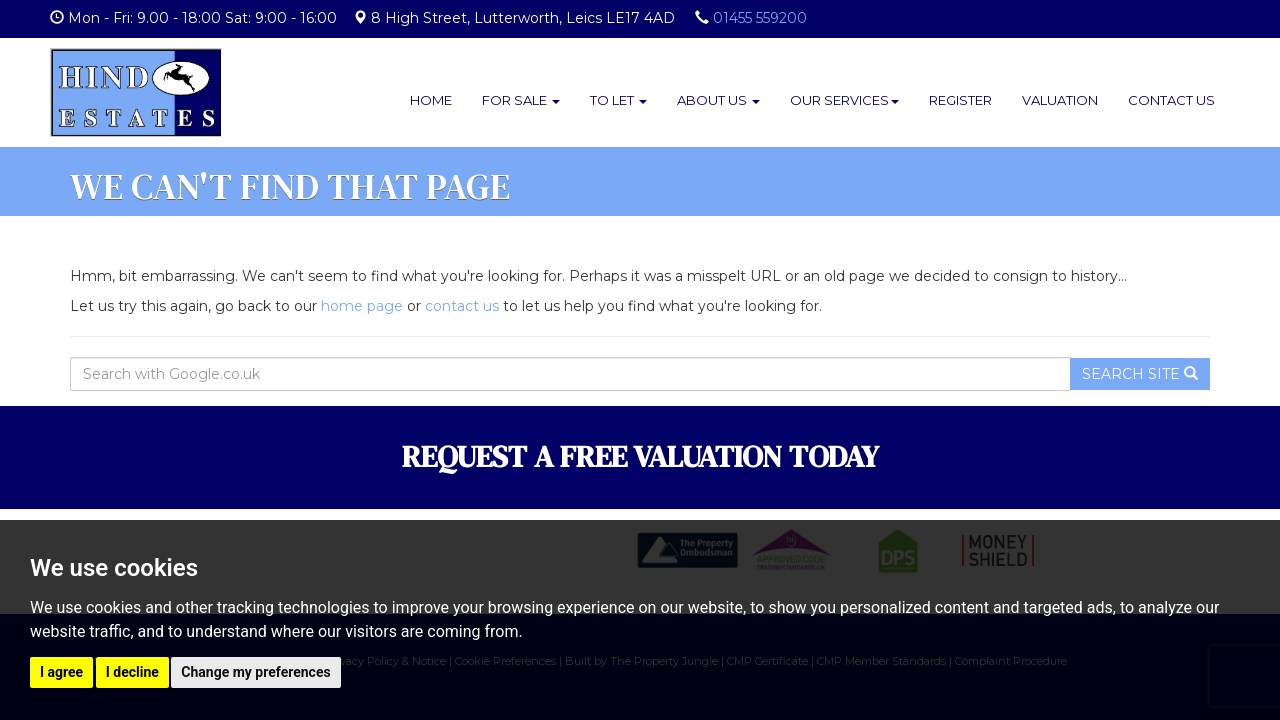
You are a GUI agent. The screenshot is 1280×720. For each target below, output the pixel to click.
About (718, 100)
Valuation (1060, 100)
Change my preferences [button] (255, 672)
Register (960, 100)
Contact (1171, 100)
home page (362, 306)
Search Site (1140, 374)
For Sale (521, 100)
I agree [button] (61, 672)
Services (844, 100)
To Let (618, 100)
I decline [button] (132, 672)
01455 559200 (760, 18)
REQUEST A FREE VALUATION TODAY (640, 456)
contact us (462, 306)
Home (431, 100)
